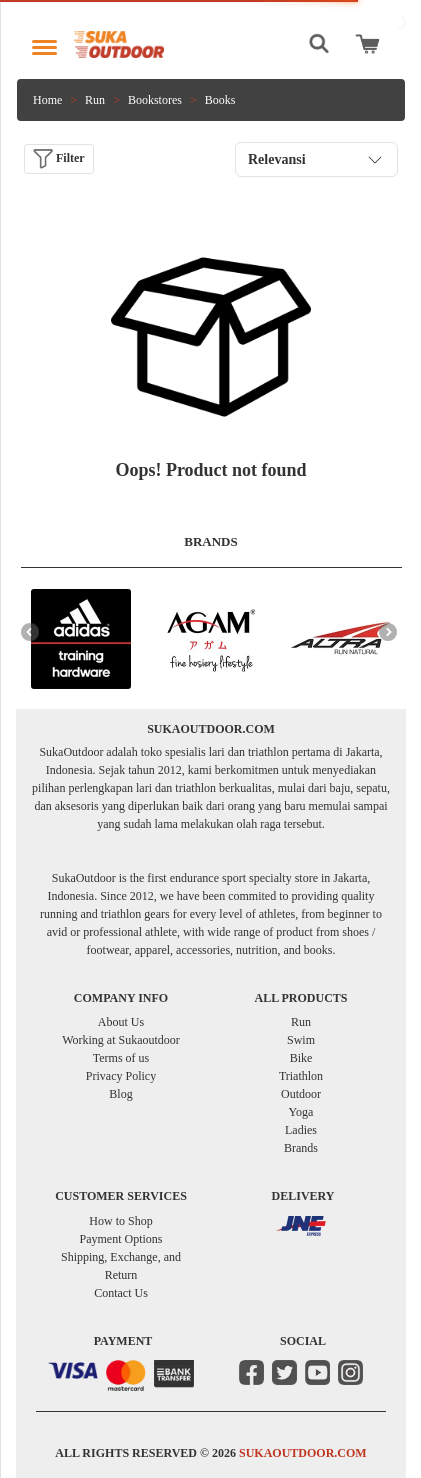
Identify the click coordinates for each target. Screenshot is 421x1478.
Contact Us (121, 1293)
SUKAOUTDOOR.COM (303, 1453)
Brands (301, 1148)
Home (47, 100)
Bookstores (155, 100)
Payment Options (121, 1239)
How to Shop (120, 1221)
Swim (301, 1040)
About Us (121, 1022)
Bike (301, 1058)
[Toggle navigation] (44, 42)
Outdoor (301, 1094)
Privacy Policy (121, 1076)
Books (220, 100)
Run (95, 100)
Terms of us (121, 1058)
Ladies (301, 1130)
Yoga (301, 1112)
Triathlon (301, 1076)
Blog (120, 1094)
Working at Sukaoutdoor (121, 1040)
